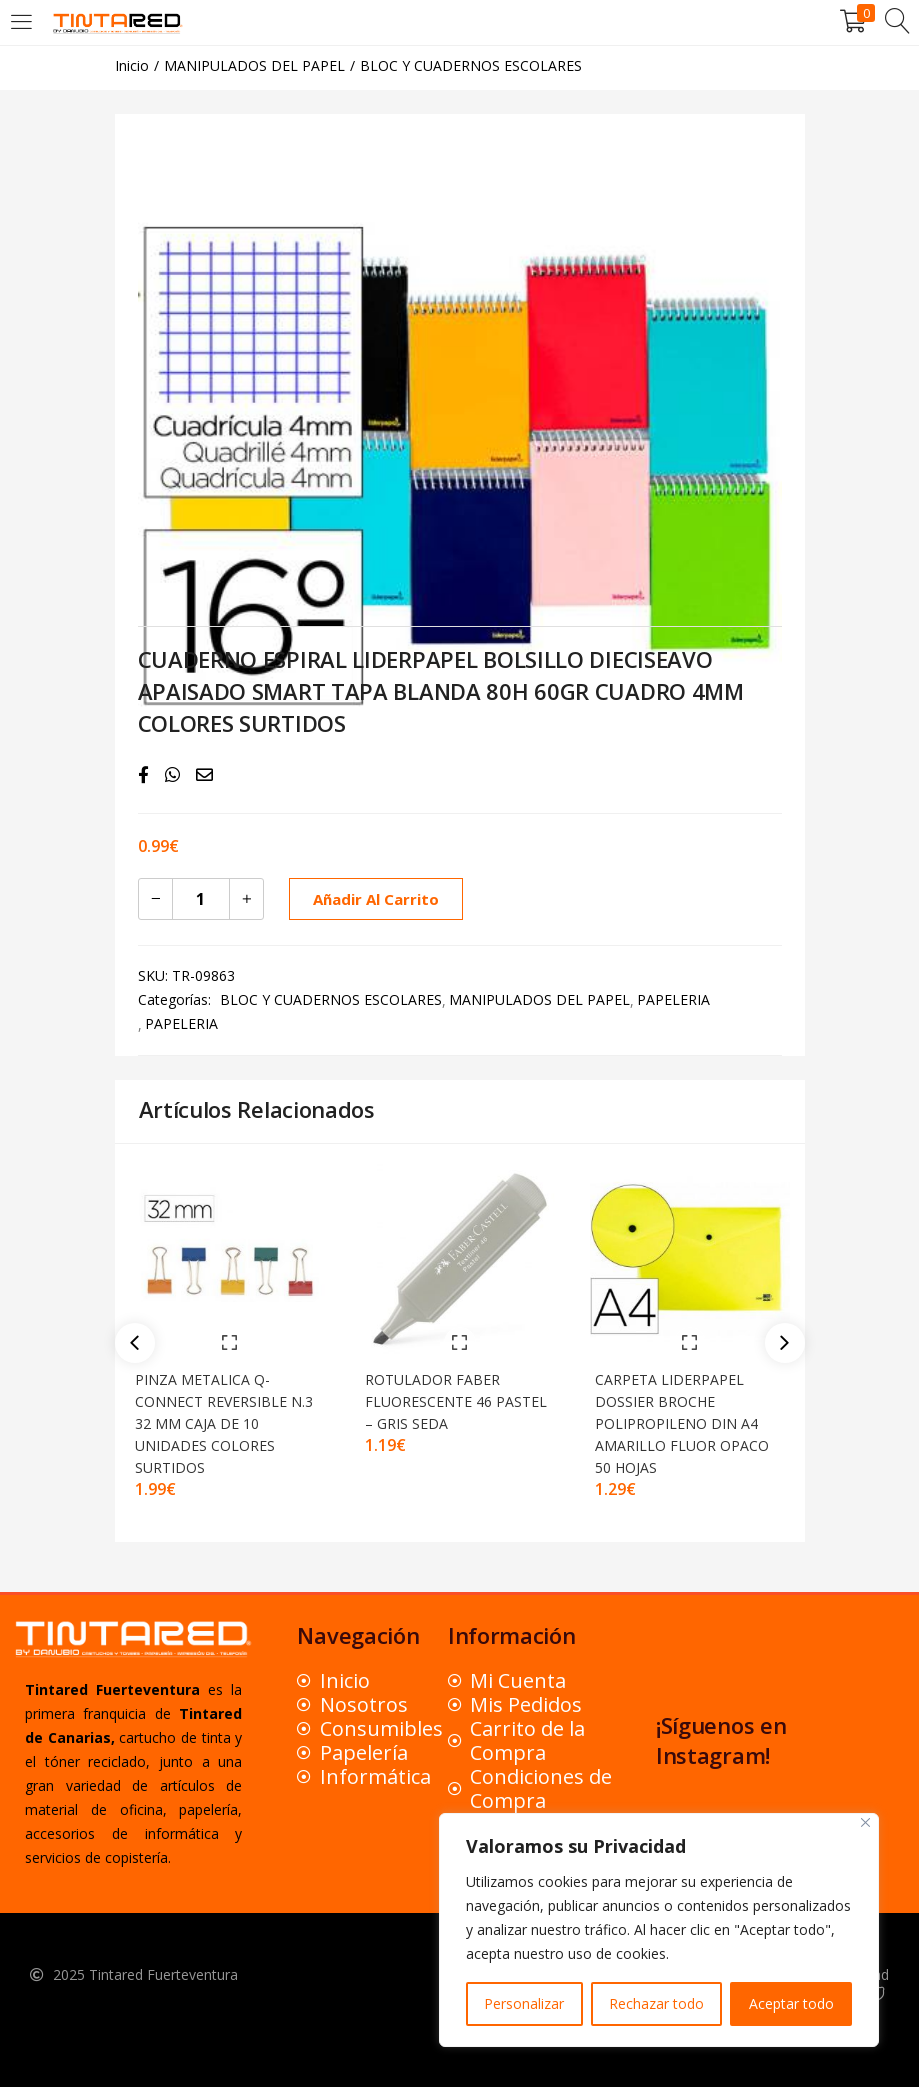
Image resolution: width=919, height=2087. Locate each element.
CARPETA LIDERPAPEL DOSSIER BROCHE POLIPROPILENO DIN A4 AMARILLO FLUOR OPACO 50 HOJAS (687, 1418)
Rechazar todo (656, 2003)
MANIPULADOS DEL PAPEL (254, 65)
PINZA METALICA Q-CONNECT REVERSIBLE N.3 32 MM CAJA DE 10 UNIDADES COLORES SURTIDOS (229, 1418)
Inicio (132, 65)
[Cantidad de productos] (201, 899)
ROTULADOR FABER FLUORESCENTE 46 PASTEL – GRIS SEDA (439, 1396)
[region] (659, 1930)
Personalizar (524, 2003)
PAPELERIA (673, 999)
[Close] (865, 1822)
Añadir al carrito (372, 898)
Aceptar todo (791, 2003)
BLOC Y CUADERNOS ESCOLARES (471, 65)
